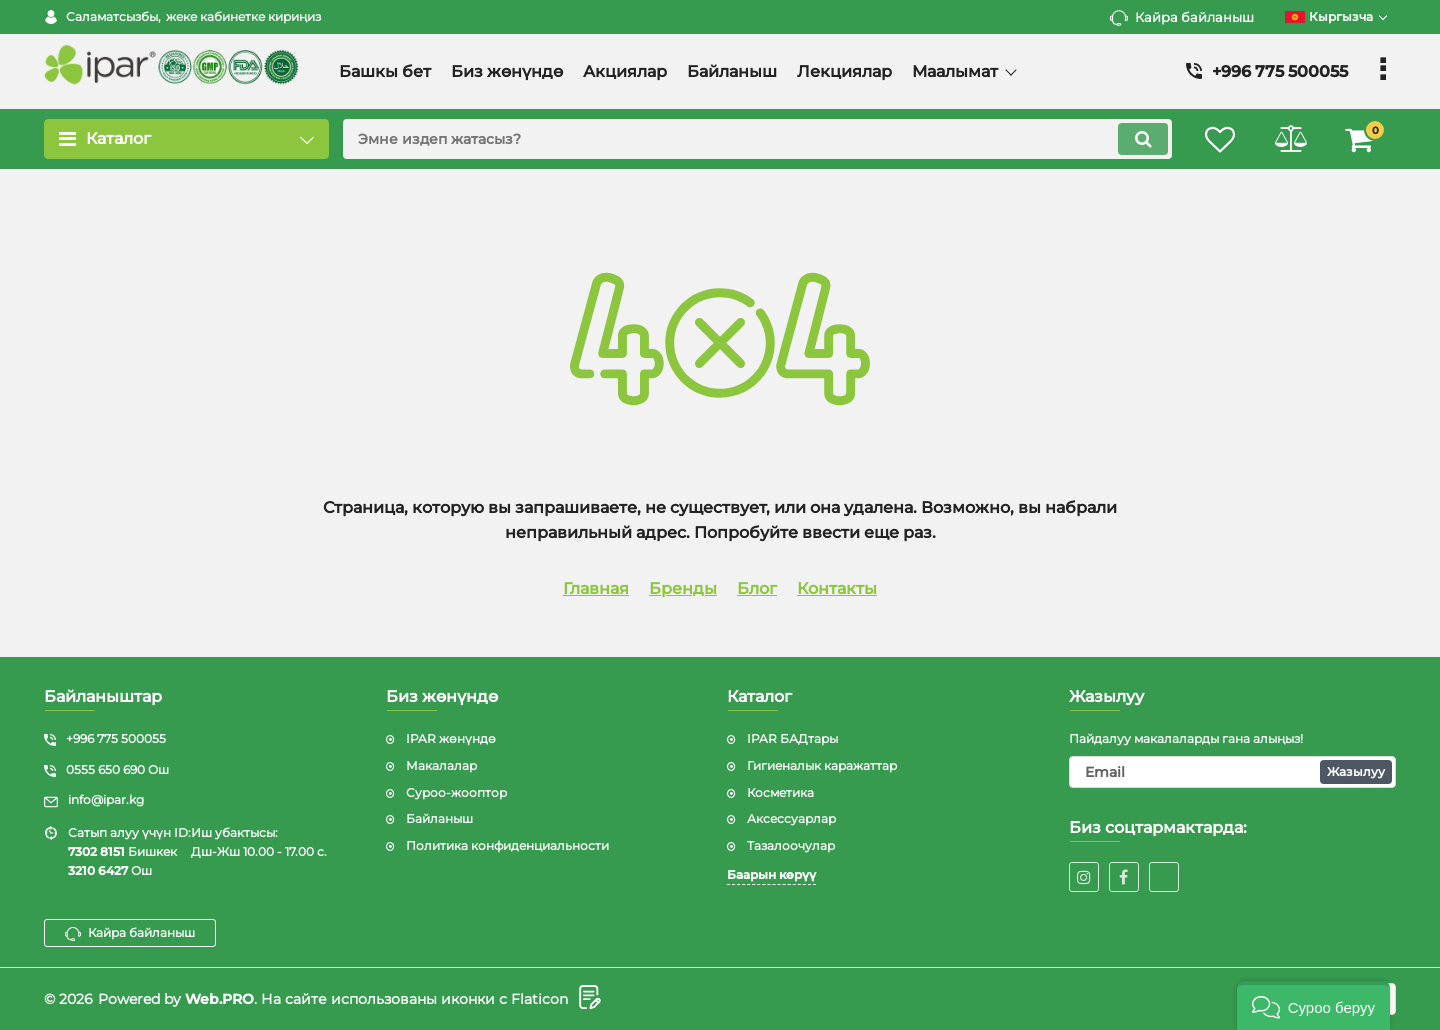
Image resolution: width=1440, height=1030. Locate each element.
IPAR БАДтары (792, 738)
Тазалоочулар (791, 845)
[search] (757, 139)
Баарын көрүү (771, 874)
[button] (1313, 1005)
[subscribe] (1233, 772)
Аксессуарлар (791, 818)
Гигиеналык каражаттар (822, 765)
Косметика (780, 792)
